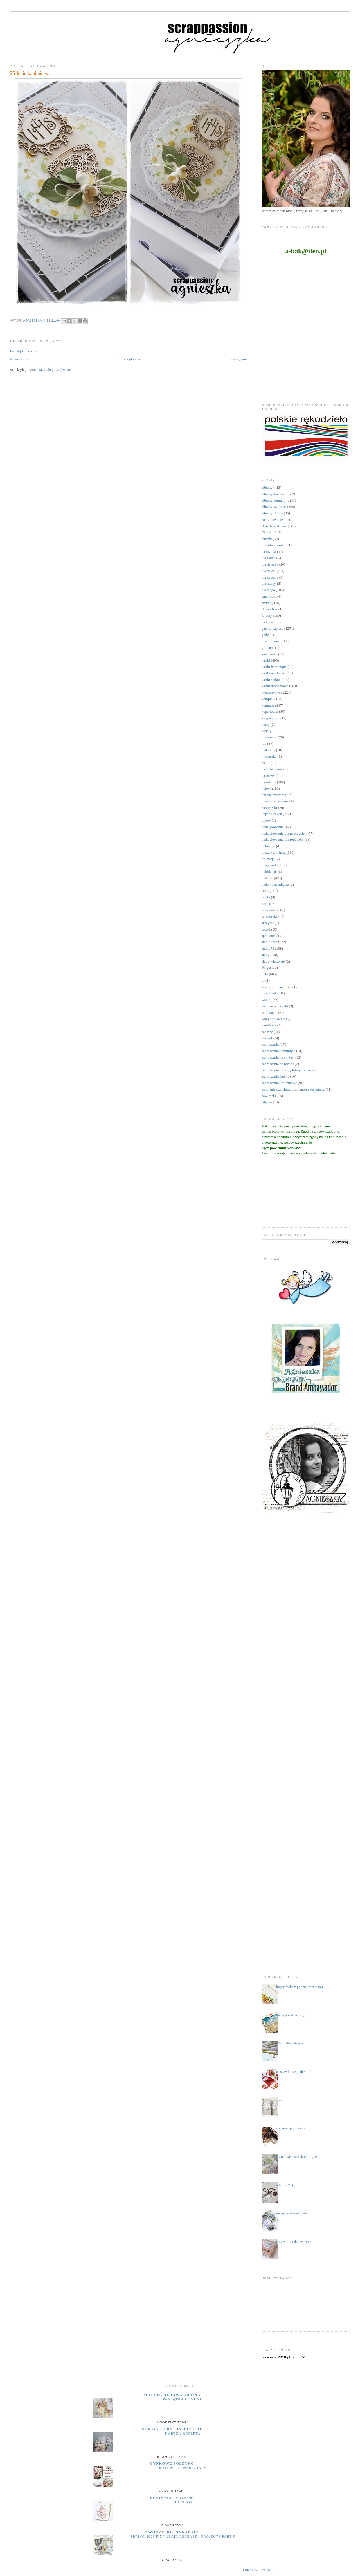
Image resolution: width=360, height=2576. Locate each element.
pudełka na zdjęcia (275, 884)
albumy (267, 487)
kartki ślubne (271, 680)
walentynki (270, 993)
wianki (266, 999)
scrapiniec (269, 910)
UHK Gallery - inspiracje (171, 2429)
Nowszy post (19, 359)
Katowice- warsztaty (182, 2468)
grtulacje (268, 647)
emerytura (269, 596)
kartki (266, 660)
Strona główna (129, 359)
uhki (265, 974)
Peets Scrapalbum (172, 2498)
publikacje (269, 871)
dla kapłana (270, 577)
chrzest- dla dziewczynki (294, 2241)
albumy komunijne (275, 500)
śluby (265, 955)
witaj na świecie (273, 1019)
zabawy (267, 1032)
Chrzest (267, 532)
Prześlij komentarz (23, 351)
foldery (267, 615)
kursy (266, 724)
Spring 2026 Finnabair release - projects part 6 (182, 2537)
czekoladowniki (273, 545)
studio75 (268, 948)
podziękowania (273, 827)
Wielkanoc (269, 1012)
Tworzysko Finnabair (171, 2532)
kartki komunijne (274, 667)
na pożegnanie (272, 769)
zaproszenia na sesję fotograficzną (287, 1070)
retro (265, 904)
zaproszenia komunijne (278, 1051)
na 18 (266, 763)
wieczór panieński (275, 1006)
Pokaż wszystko (258, 2569)
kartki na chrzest (274, 673)
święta (266, 967)
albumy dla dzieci (274, 494)
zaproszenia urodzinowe (279, 1083)
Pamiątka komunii (183, 2399)
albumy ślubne (272, 513)
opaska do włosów (275, 801)
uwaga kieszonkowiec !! (294, 2213)
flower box (270, 609)
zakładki (268, 1038)
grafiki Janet (271, 641)
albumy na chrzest (275, 507)
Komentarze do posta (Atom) (49, 369)
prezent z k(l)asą (274, 852)
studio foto (269, 942)
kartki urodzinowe (275, 686)
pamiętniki (269, 808)
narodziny (269, 782)
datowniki (269, 552)
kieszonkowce (272, 692)
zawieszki (269, 1095)
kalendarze (269, 654)
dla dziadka (270, 564)
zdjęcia (267, 1102)
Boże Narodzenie (274, 526)
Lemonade (269, 737)
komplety (268, 699)
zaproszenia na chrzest (278, 1057)
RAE (265, 891)
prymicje (268, 859)
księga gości (271, 718)
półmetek (268, 846)
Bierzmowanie (272, 519)
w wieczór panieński (277, 987)
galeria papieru (273, 628)
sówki (266, 929)
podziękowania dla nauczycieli (284, 833)
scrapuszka (270, 916)
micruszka (269, 756)
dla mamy (269, 583)
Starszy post (238, 359)
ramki (266, 897)
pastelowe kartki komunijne (296, 2156)
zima (279, 2100)
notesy (266, 788)
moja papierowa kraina (172, 2395)
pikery (266, 820)
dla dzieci (269, 571)
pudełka (267, 878)
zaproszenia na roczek (278, 1064)
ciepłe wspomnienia (290, 2128)
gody (265, 635)
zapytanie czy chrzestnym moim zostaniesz (293, 1089)
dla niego (268, 590)
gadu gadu (269, 622)
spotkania (269, 936)
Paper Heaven (272, 814)
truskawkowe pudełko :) (294, 2072)
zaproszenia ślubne (275, 1076)
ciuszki (267, 539)
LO (264, 743)
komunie (268, 705)
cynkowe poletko (172, 2463)
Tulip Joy (183, 2502)
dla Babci (268, 558)
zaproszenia (270, 1044)
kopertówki (270, 711)
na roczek (269, 776)
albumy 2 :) (284, 2185)
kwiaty (266, 731)
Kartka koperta (183, 2434)
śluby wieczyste (273, 961)
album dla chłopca (289, 2043)
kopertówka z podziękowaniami (299, 1987)
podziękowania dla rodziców (282, 839)
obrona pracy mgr (274, 795)
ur (263, 980)
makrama (268, 750)
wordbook (269, 1025)
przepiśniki (270, 865)
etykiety (267, 603)
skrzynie (268, 923)
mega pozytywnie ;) (290, 2015)
